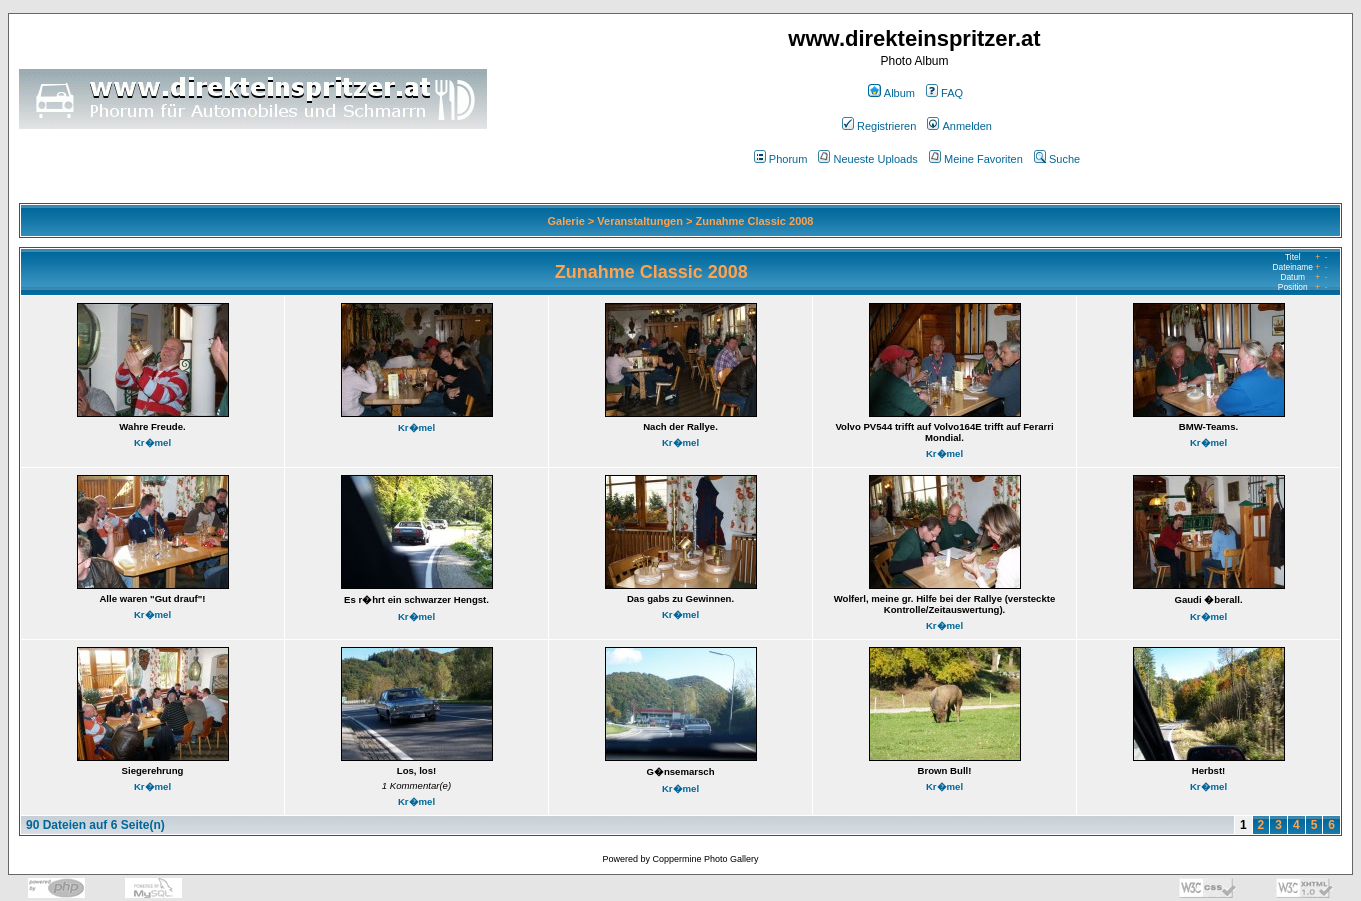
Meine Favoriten (976, 159)
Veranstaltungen (640, 221)
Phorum (781, 159)
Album (891, 93)
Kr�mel (152, 442)
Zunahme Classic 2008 (754, 221)
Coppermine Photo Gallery (705, 859)
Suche (1057, 159)
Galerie (566, 221)
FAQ (944, 93)
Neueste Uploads (867, 159)
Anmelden (959, 126)
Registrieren (879, 126)
